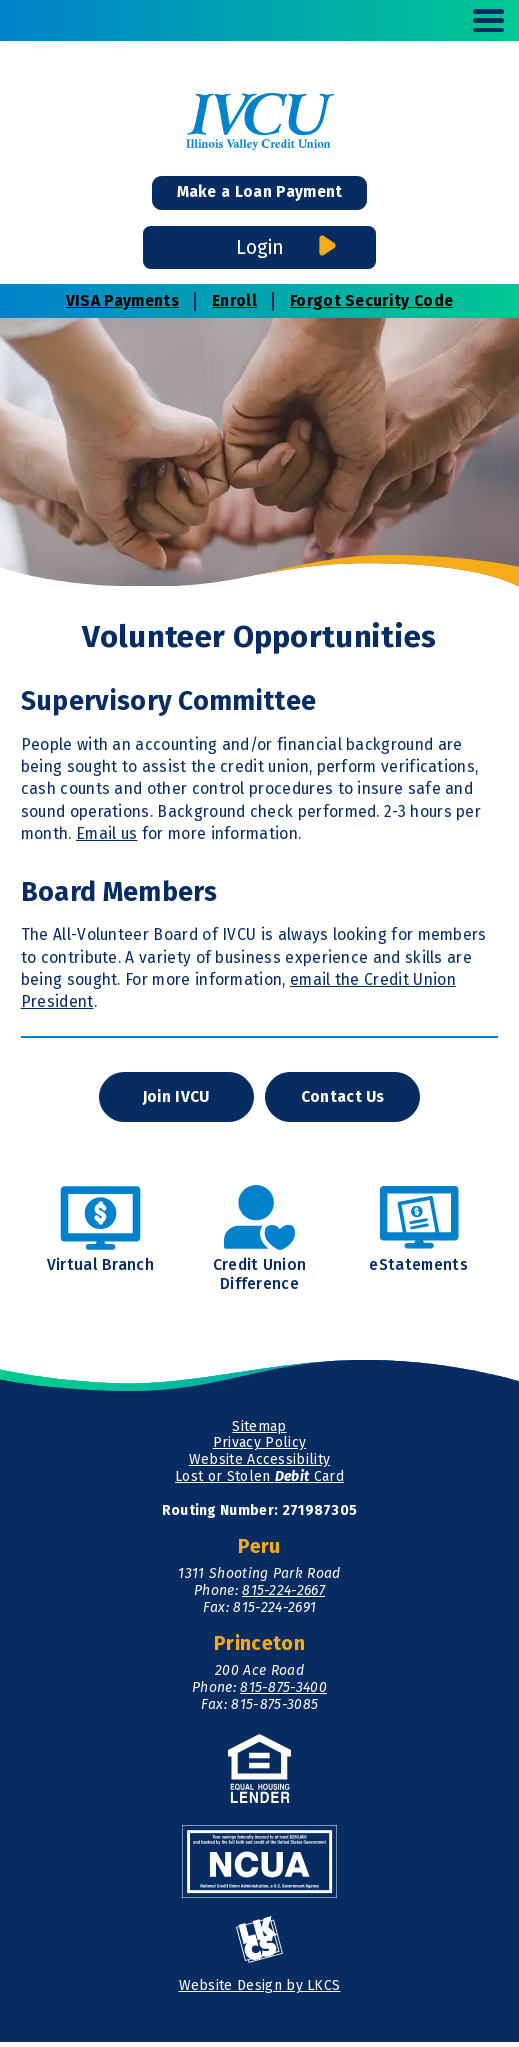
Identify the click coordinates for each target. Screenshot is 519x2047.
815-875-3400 (283, 1692)
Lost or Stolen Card (259, 1481)
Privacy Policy (259, 1447)
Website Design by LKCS (260, 1991)
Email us (107, 836)
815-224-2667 (283, 1595)
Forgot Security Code (371, 302)
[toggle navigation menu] (480, 20)
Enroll (234, 302)
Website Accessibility (260, 1464)
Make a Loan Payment (260, 193)
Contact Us (343, 1100)
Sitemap (259, 1430)
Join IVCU (175, 1100)
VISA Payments (122, 302)
